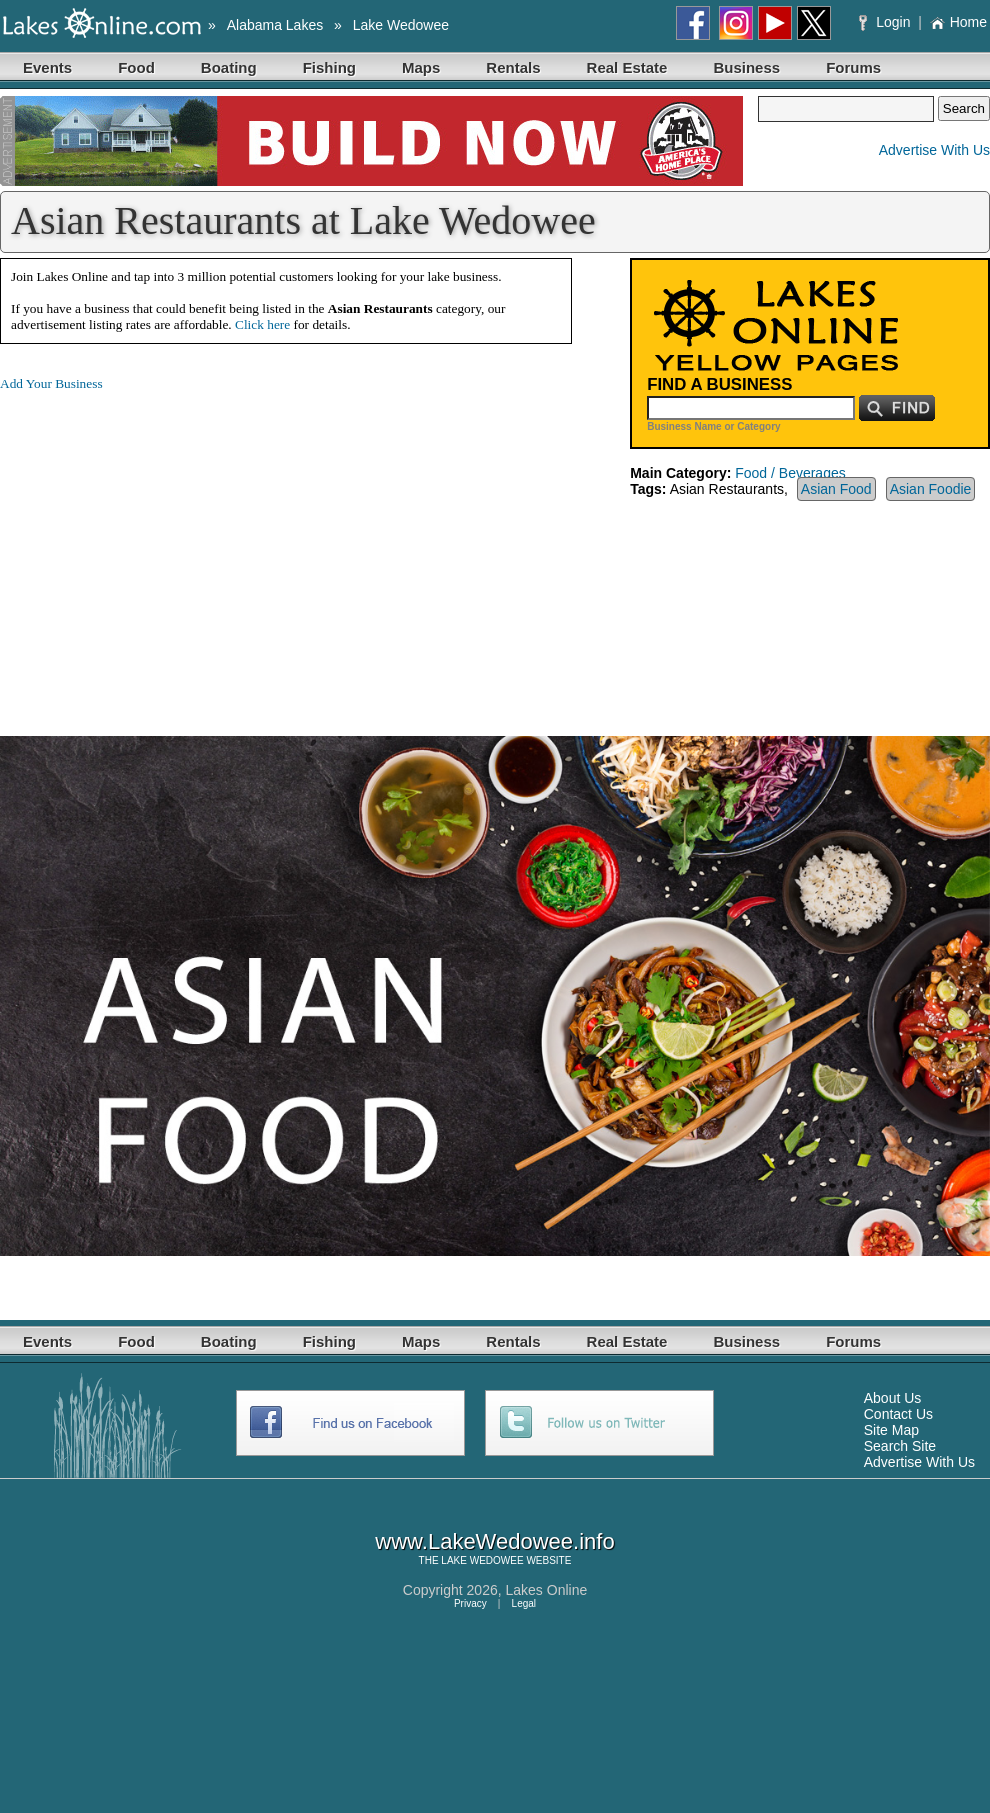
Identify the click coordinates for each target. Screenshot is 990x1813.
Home (958, 22)
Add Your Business (51, 383)
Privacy (470, 1603)
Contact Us (898, 1414)
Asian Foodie (931, 489)
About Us (893, 1398)
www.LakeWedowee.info (494, 1541)
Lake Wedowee (401, 25)
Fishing (329, 67)
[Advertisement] (168, 548)
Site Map (891, 1430)
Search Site (900, 1446)
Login (886, 22)
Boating (229, 67)
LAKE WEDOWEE (482, 1560)
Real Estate (627, 67)
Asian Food (836, 489)
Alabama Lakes (275, 25)
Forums (853, 67)
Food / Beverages (790, 473)
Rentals (513, 67)
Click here (262, 324)
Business (746, 67)
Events (47, 67)
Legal (524, 1603)
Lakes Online (547, 1590)
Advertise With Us (934, 150)
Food (136, 67)
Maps (421, 67)
